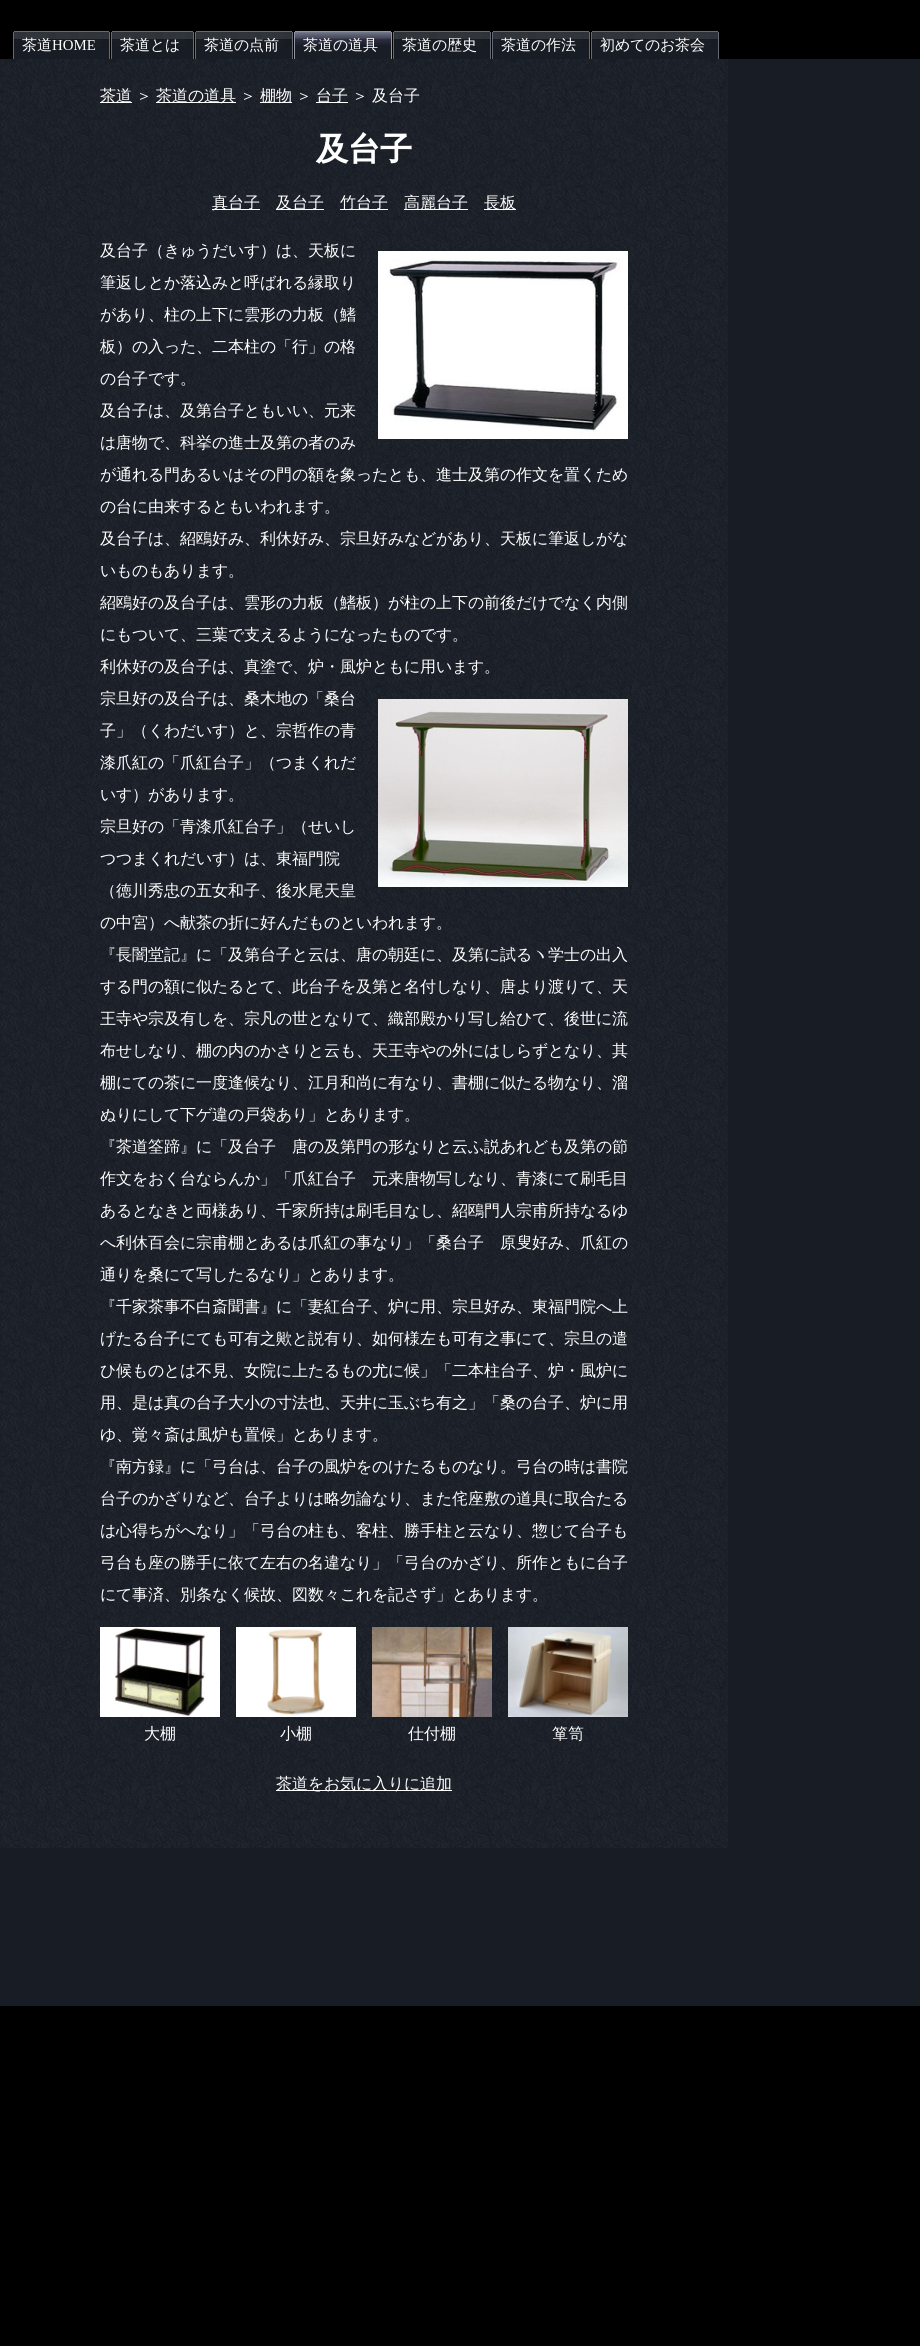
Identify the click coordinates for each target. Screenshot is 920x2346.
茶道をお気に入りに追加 (364, 1783)
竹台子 (364, 202)
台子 (332, 95)
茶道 (116, 95)
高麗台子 (436, 202)
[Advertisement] (364, 1893)
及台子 (300, 202)
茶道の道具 (196, 95)
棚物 (276, 95)
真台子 (236, 202)
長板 (500, 202)
